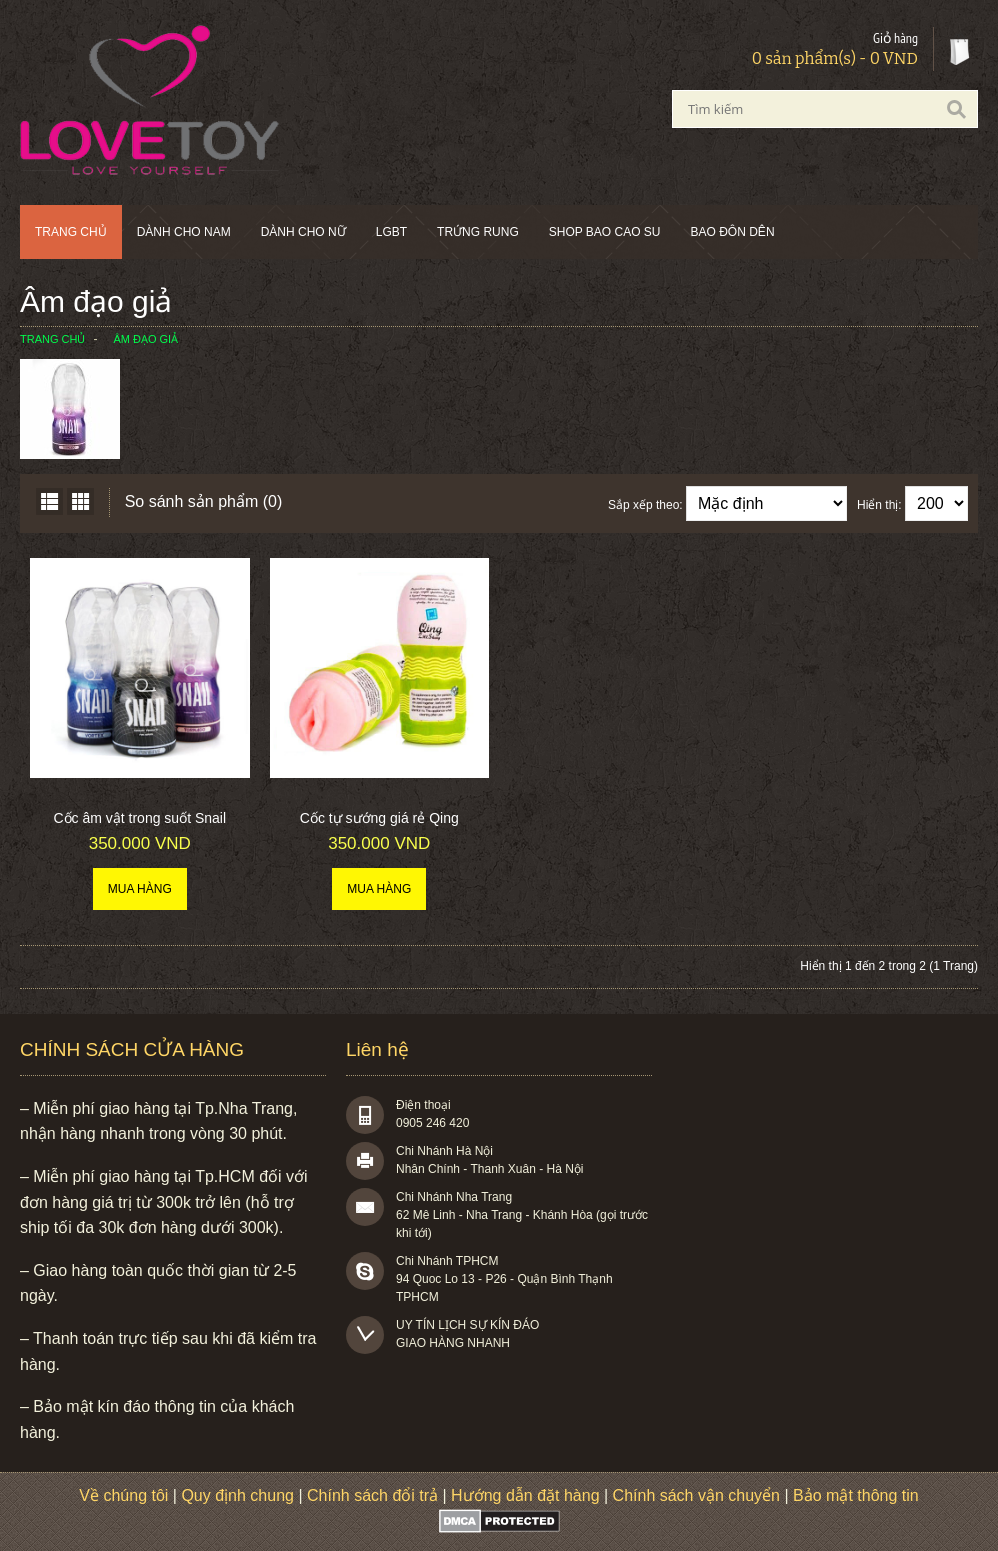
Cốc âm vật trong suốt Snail (139, 818)
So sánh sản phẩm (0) (204, 501)
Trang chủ (71, 232)
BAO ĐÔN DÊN (733, 232)
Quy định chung (237, 1495)
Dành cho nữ (303, 232)
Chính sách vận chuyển (696, 1495)
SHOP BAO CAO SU (605, 232)
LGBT (391, 232)
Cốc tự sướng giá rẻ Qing (379, 818)
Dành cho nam (184, 232)
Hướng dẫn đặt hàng (525, 1495)
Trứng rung (478, 232)
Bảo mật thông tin (856, 1495)
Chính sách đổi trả (372, 1495)
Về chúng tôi (123, 1495)
